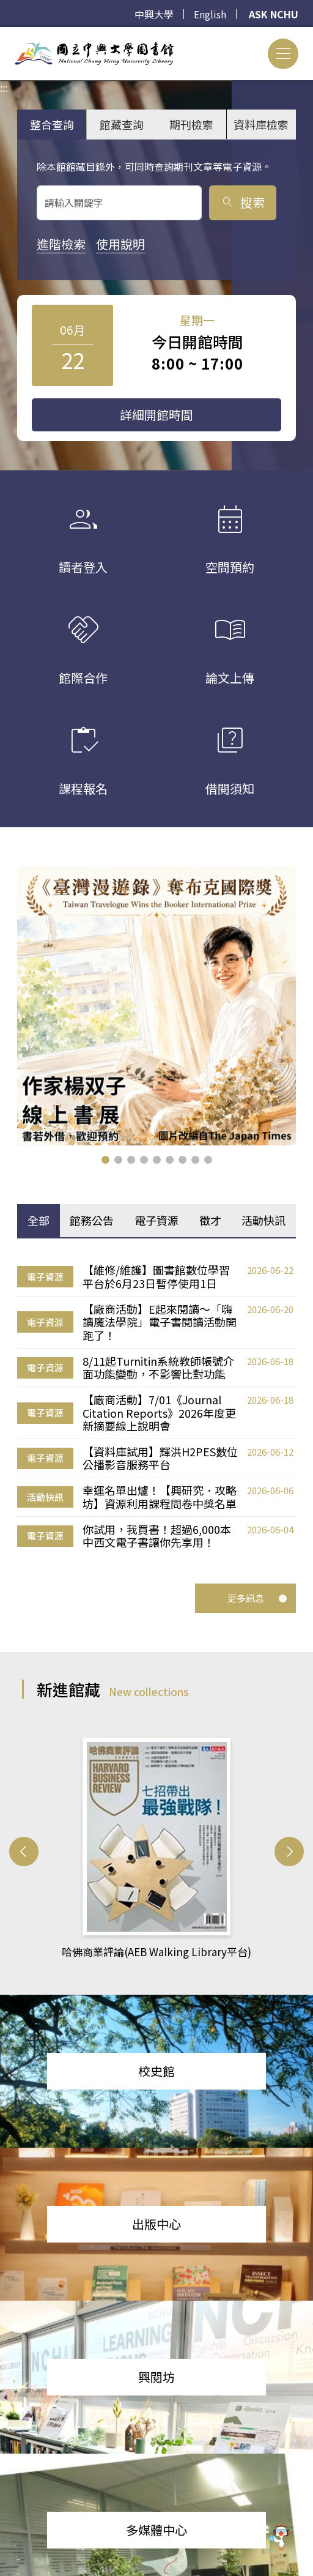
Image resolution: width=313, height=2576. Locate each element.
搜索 (242, 202)
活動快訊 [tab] (263, 1220)
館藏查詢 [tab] (122, 124)
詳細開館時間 (156, 414)
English (210, 14)
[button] (105, 1160)
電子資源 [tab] (156, 1220)
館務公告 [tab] (92, 1220)
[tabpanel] (156, 1406)
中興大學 (154, 14)
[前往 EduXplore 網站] (279, 2536)
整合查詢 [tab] (52, 124)
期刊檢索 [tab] (191, 124)
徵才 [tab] (210, 1220)
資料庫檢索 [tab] (261, 124)
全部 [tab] (39, 1220)
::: (3, 34)
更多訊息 (257, 1597)
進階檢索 (61, 244)
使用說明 (120, 244)
